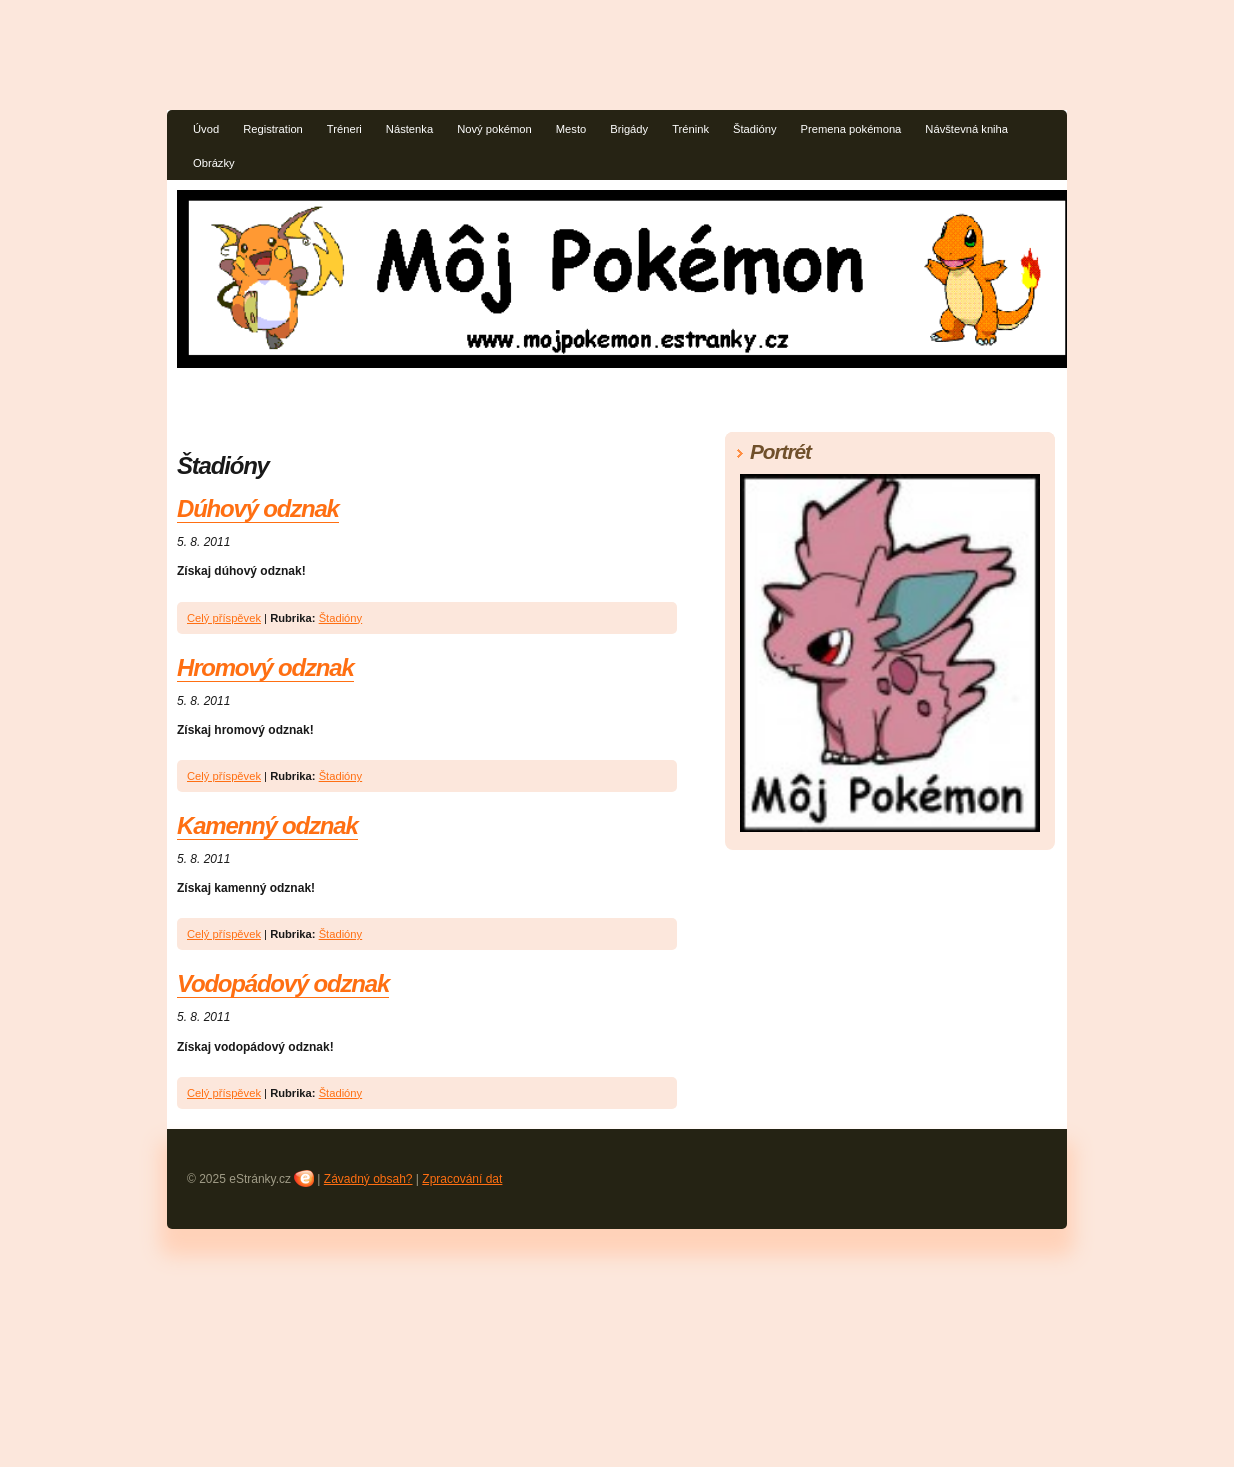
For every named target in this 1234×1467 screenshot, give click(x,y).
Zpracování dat (462, 1179)
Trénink (690, 129)
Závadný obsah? (368, 1179)
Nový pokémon (494, 129)
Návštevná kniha (966, 129)
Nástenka (409, 129)
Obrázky (214, 163)
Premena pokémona (851, 129)
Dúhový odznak (258, 508)
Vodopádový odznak (283, 983)
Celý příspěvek (224, 618)
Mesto (571, 129)
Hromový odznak (265, 667)
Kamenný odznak (267, 825)
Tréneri (344, 129)
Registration (273, 129)
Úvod (206, 129)
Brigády (629, 129)
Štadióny (755, 129)
